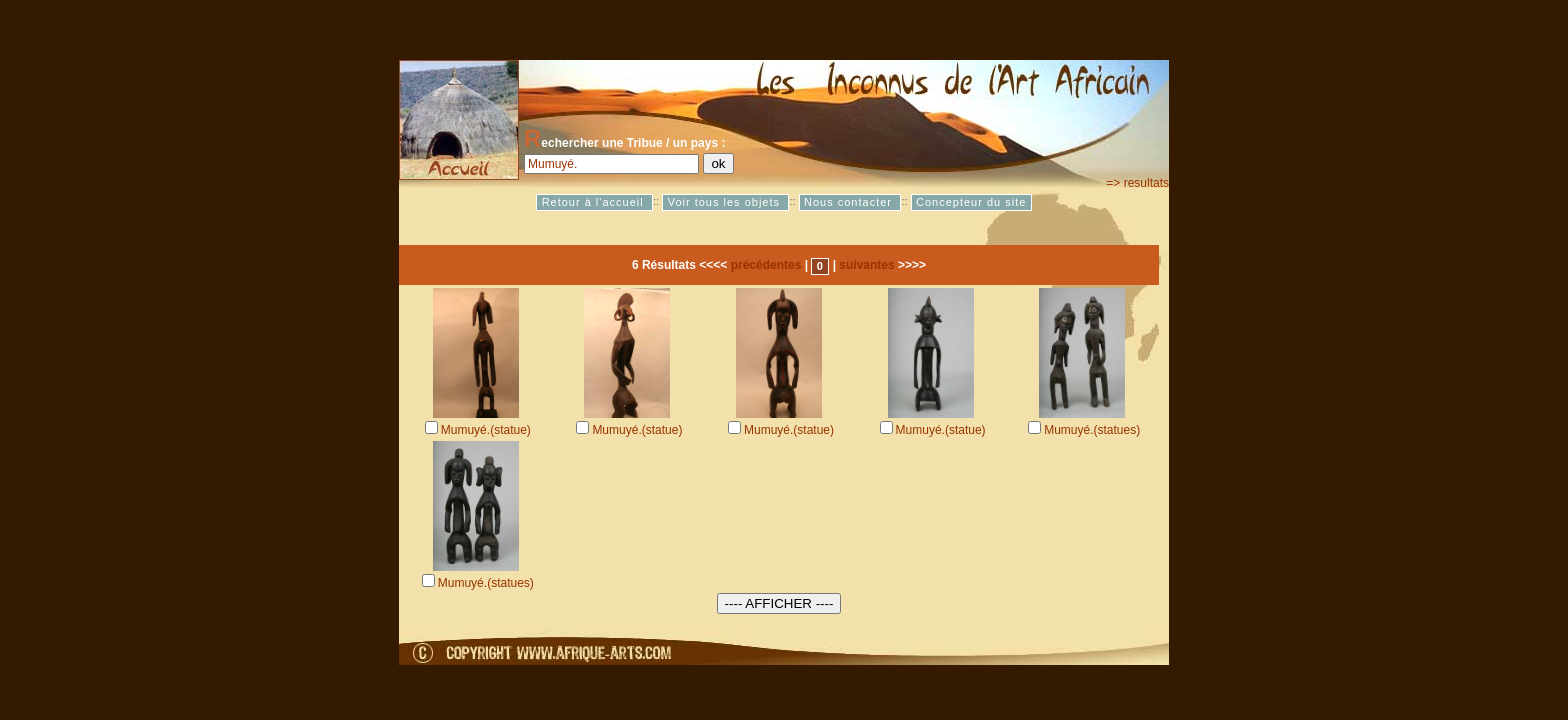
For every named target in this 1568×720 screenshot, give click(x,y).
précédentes (766, 265)
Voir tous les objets (726, 202)
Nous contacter (850, 202)
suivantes (866, 265)
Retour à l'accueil (595, 202)
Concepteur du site (971, 202)
